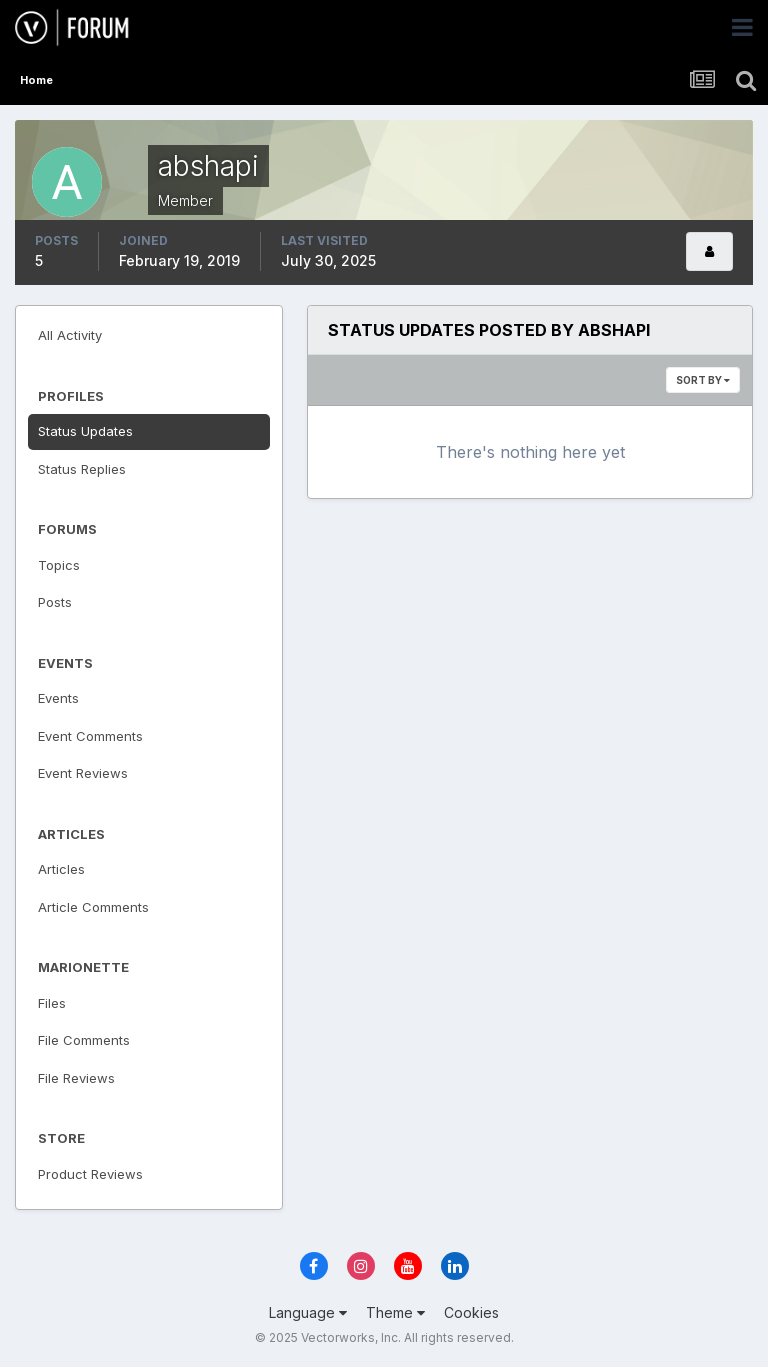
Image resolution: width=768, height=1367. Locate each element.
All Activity (70, 335)
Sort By (703, 380)
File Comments (84, 1040)
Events (58, 698)
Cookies (471, 1312)
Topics (59, 565)
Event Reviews (83, 773)
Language (308, 1312)
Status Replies (82, 469)
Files (52, 1003)
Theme (395, 1312)
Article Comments (93, 907)
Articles (61, 869)
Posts (55, 602)
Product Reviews (90, 1174)
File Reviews (76, 1078)
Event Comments (90, 736)
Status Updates (85, 431)
